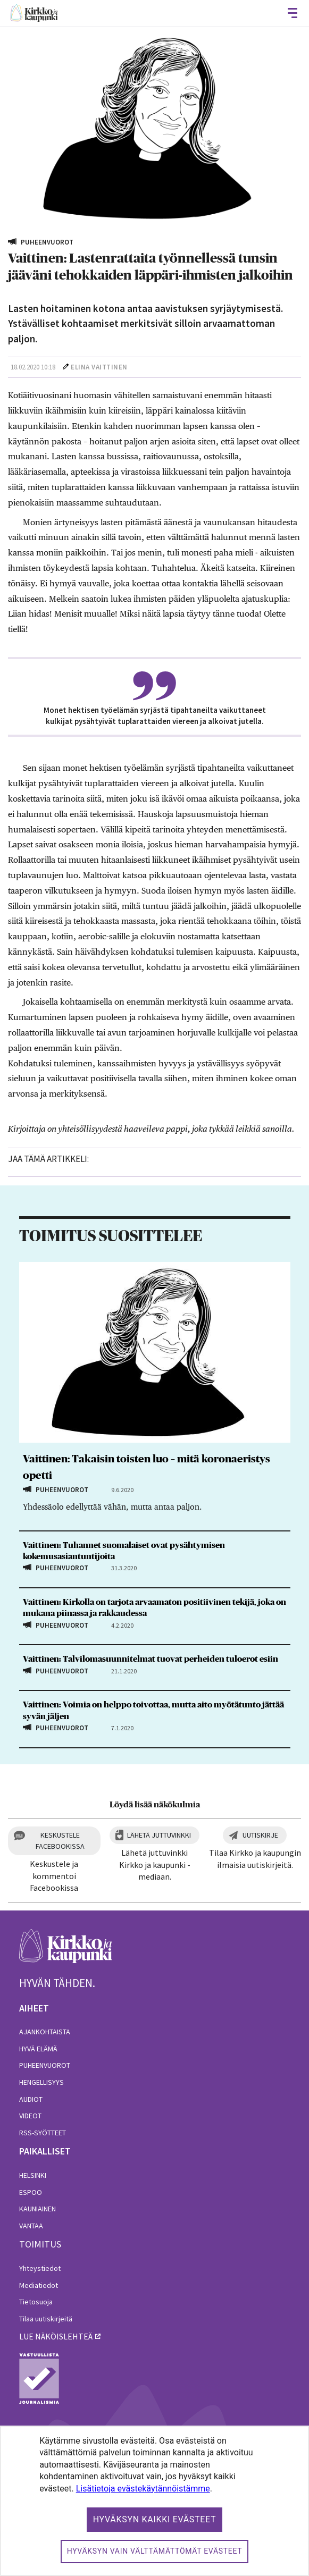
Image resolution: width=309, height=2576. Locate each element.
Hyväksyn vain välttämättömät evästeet (155, 2551)
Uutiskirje (260, 1835)
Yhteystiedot (40, 2268)
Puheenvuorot (44, 2065)
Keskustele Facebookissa (60, 1840)
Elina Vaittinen (99, 367)
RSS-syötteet (42, 2132)
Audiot (31, 2099)
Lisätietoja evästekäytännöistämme (143, 2489)
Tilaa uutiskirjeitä (45, 2319)
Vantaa (31, 2225)
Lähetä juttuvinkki (159, 1835)
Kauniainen (37, 2208)
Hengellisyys (41, 2082)
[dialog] (154, 2501)
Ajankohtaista (44, 2031)
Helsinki (32, 2175)
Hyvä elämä (38, 2048)
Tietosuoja (36, 2301)
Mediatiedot (38, 2285)
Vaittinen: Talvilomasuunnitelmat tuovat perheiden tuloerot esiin (150, 1659)
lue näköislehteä (56, 2336)
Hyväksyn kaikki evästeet (154, 2519)
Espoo (30, 2192)
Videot (30, 2115)
